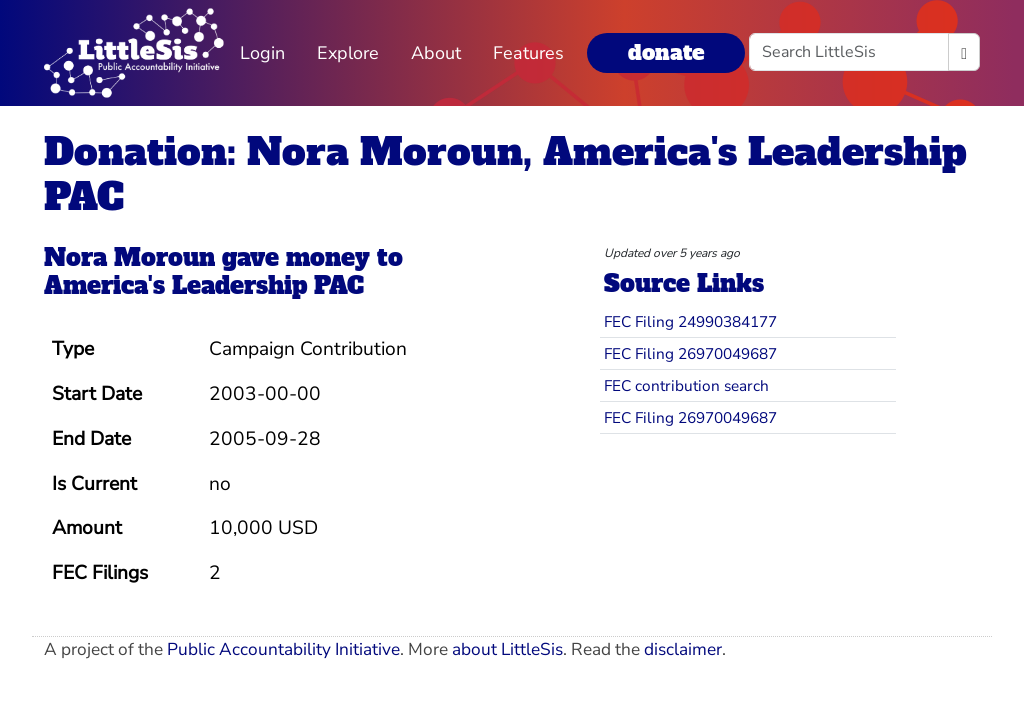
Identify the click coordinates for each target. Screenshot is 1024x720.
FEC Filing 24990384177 (690, 321)
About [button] (436, 53)
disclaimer (683, 649)
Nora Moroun (129, 258)
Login (262, 53)
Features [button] (528, 53)
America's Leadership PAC (204, 286)
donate (666, 52)
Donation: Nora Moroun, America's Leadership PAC (505, 174)
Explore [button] (348, 53)
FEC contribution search (686, 385)
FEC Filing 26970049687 (690, 353)
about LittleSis (507, 649)
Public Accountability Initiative (283, 649)
